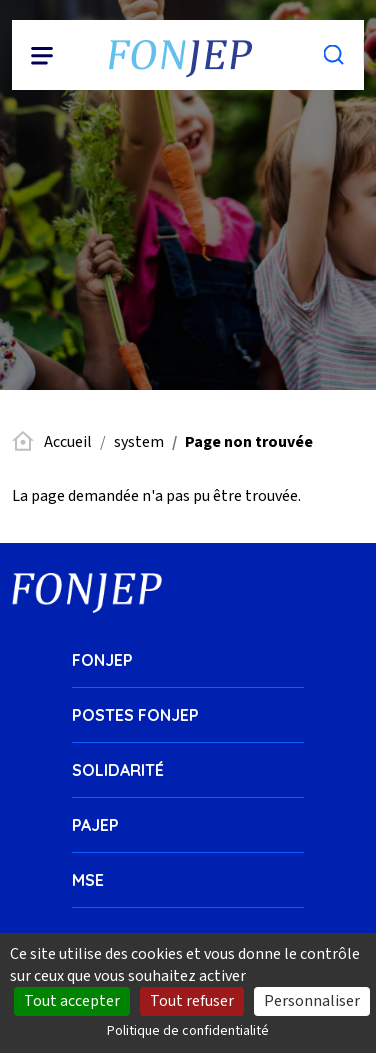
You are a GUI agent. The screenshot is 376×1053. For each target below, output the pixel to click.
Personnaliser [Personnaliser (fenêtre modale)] (312, 1001)
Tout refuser (192, 1001)
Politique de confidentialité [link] (188, 1031)
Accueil (68, 442)
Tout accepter (72, 1001)
